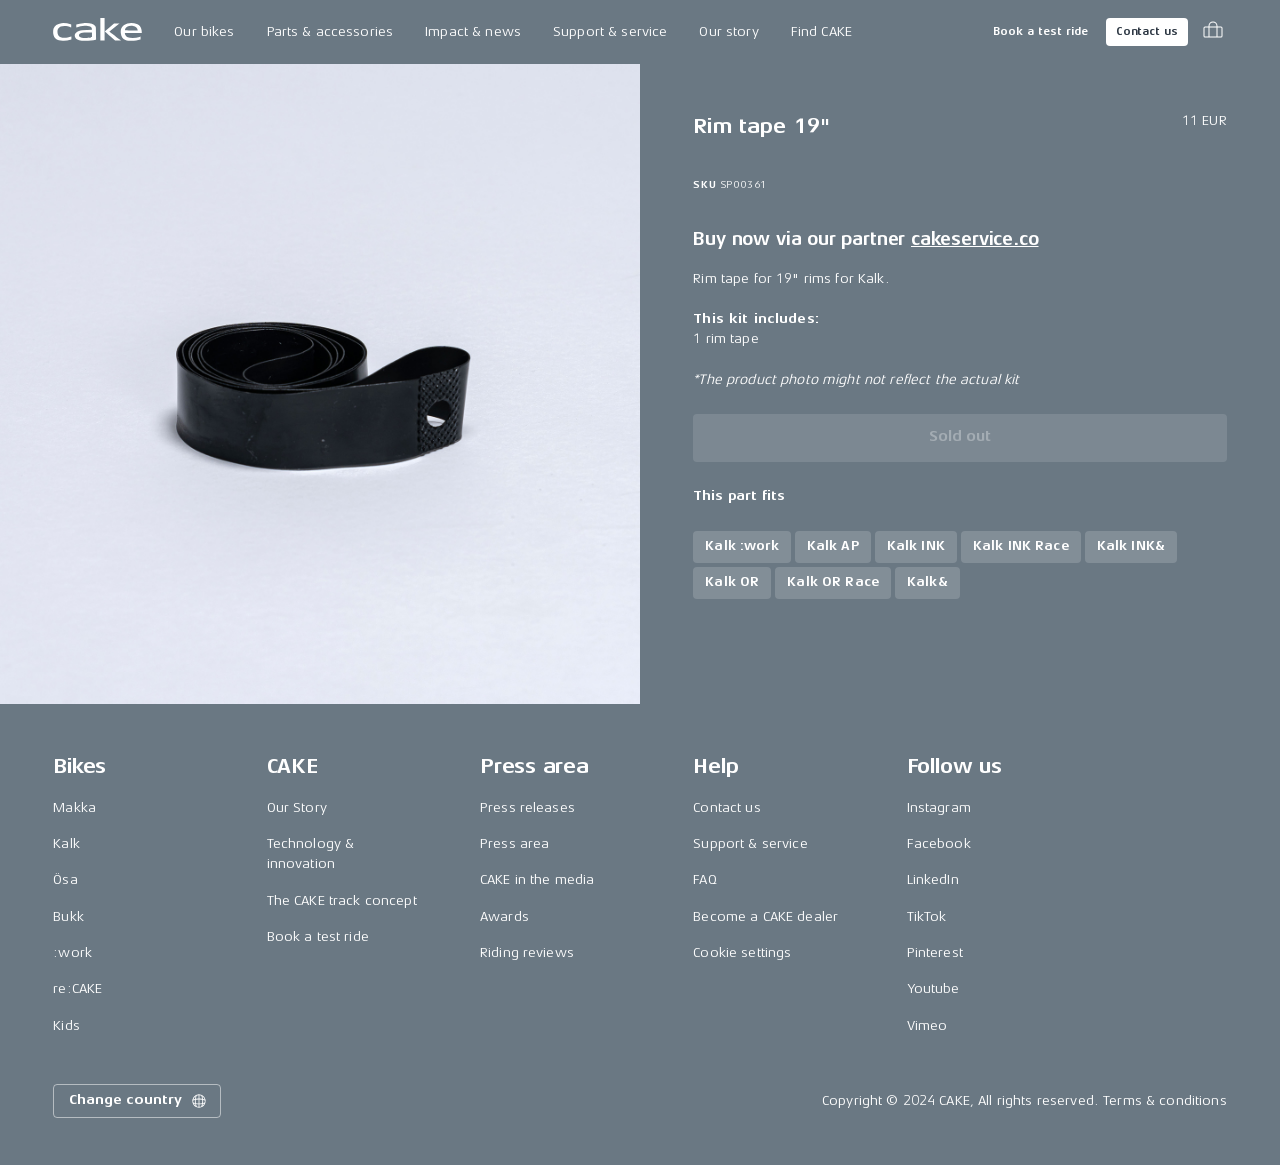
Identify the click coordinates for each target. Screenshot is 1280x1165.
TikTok (927, 916)
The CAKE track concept (342, 900)
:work (72, 952)
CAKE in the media (537, 879)
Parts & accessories (330, 31)
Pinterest (935, 952)
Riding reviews (527, 952)
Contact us (1147, 31)
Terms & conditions (1165, 1100)
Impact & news (473, 31)
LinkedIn (933, 879)
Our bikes (204, 31)
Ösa (65, 879)
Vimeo (927, 1025)
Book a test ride (1040, 31)
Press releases (527, 807)
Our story (728, 31)
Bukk (68, 916)
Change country (139, 1101)
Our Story (297, 807)
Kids (66, 1025)
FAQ (704, 879)
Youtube (933, 988)
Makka (74, 807)
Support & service (610, 31)
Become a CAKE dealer (765, 916)
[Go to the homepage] (97, 32)
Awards (504, 916)
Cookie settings (742, 952)
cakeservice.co (974, 239)
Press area (514, 843)
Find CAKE (821, 31)
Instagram (939, 807)
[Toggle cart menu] (1213, 32)
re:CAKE (77, 988)
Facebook (939, 843)
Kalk (66, 843)
